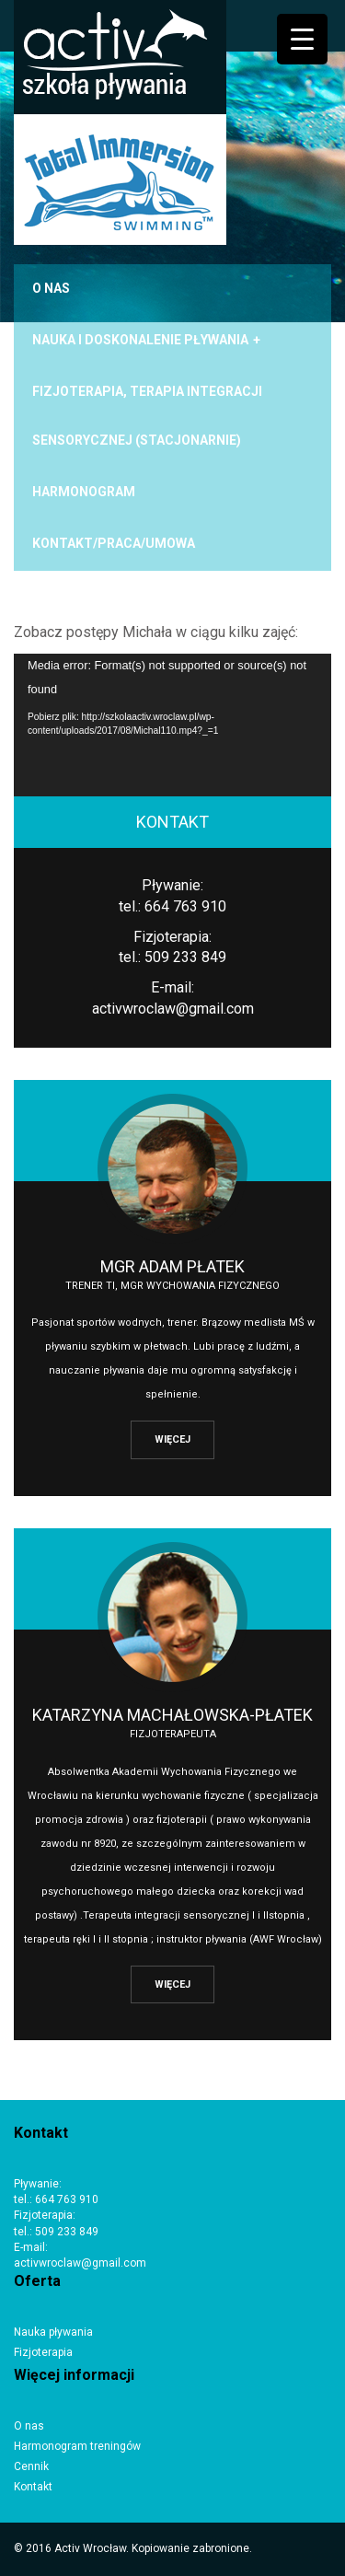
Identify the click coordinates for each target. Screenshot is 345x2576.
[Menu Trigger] (302, 39)
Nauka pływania (53, 2332)
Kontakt (33, 2486)
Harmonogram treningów (77, 2446)
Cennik (31, 2466)
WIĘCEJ (172, 1439)
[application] (172, 725)
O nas (29, 2425)
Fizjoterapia (43, 2352)
